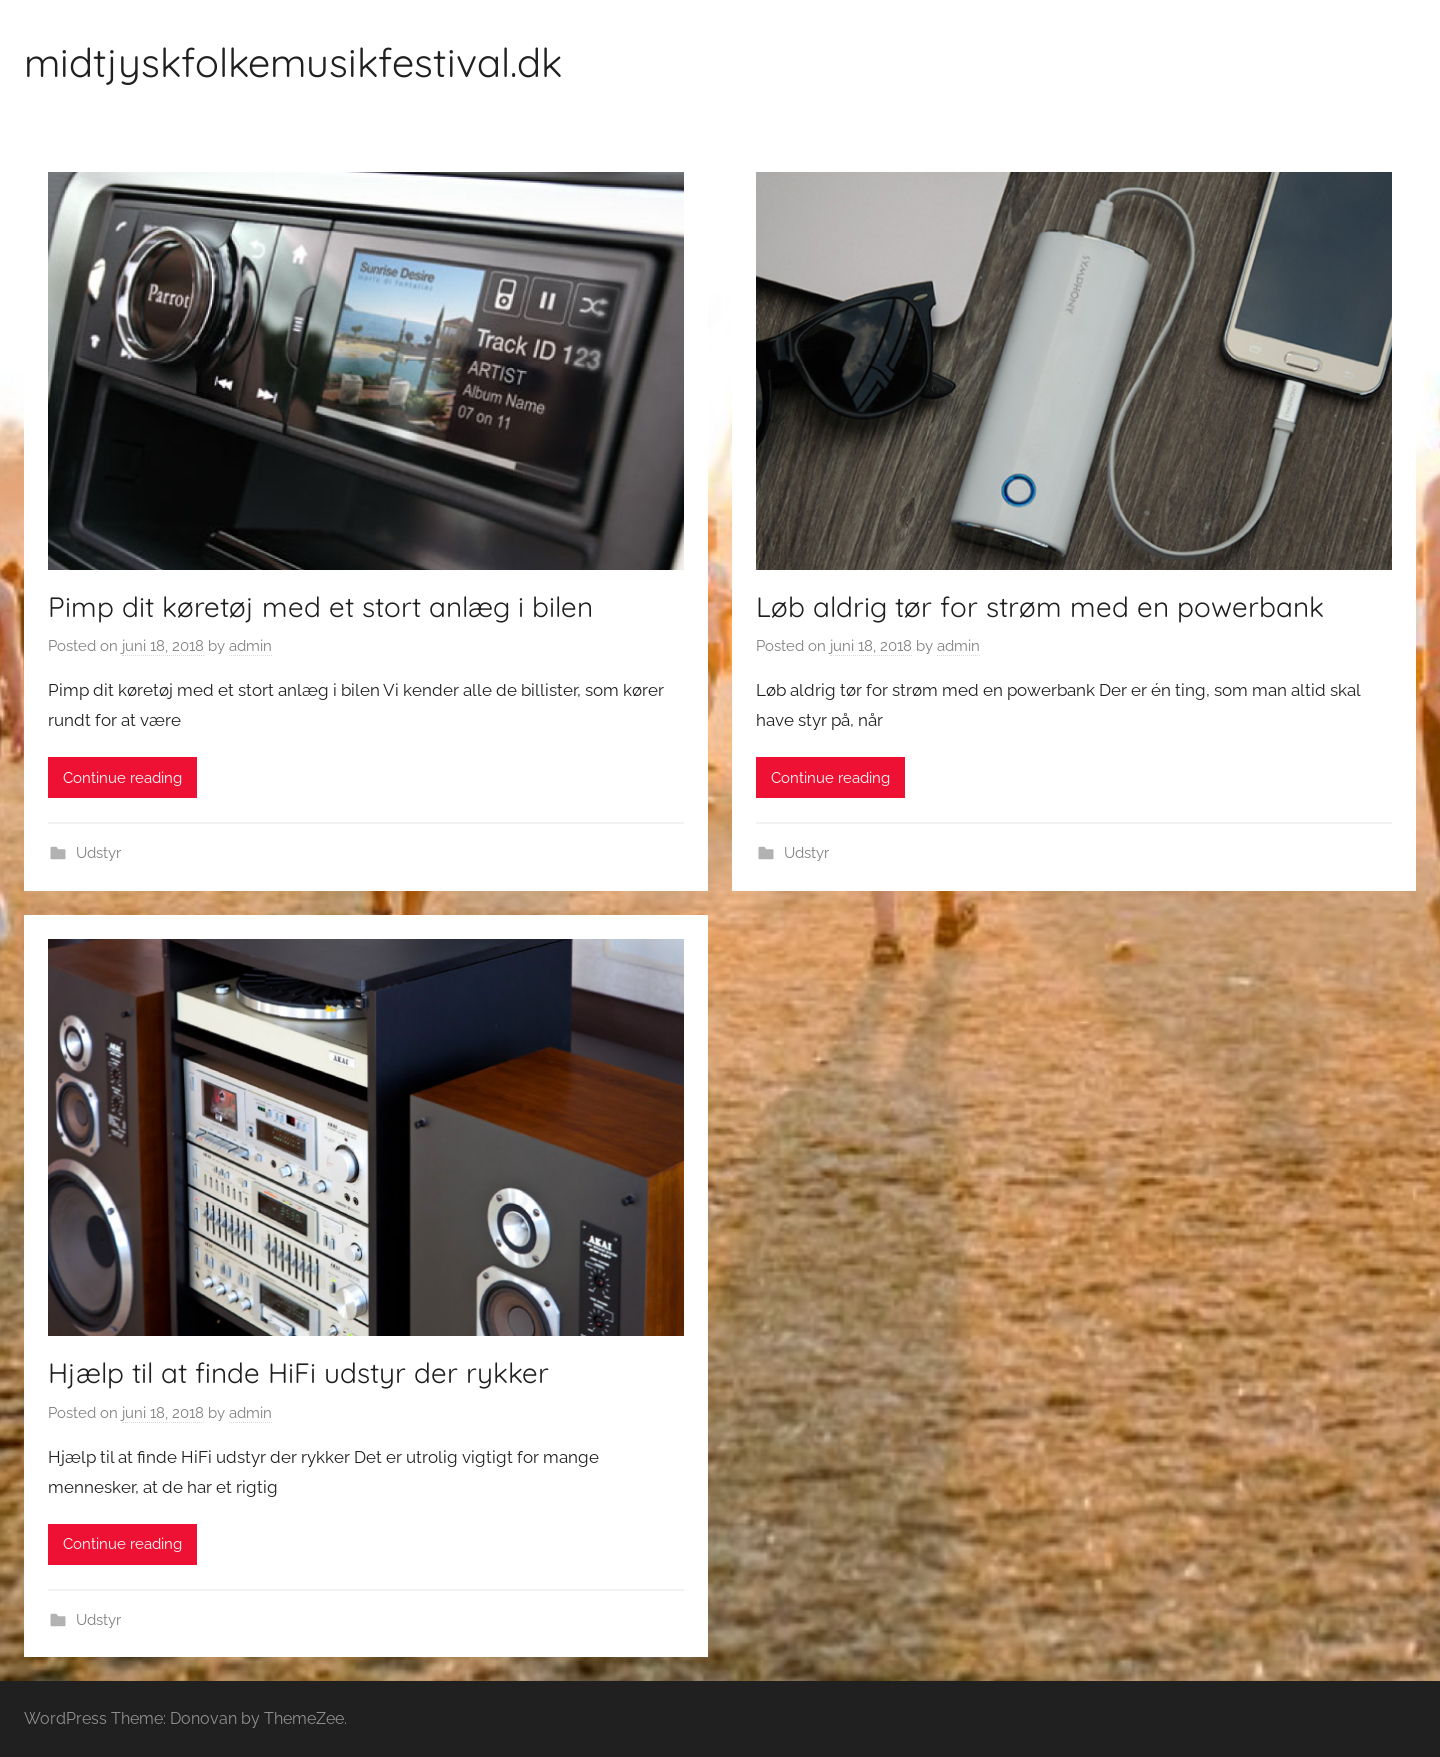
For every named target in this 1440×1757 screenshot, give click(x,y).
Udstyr (98, 853)
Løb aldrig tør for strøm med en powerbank (1040, 606)
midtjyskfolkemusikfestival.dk (293, 62)
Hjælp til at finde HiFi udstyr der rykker (298, 1372)
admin (250, 646)
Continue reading (122, 778)
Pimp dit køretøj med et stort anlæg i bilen (320, 606)
